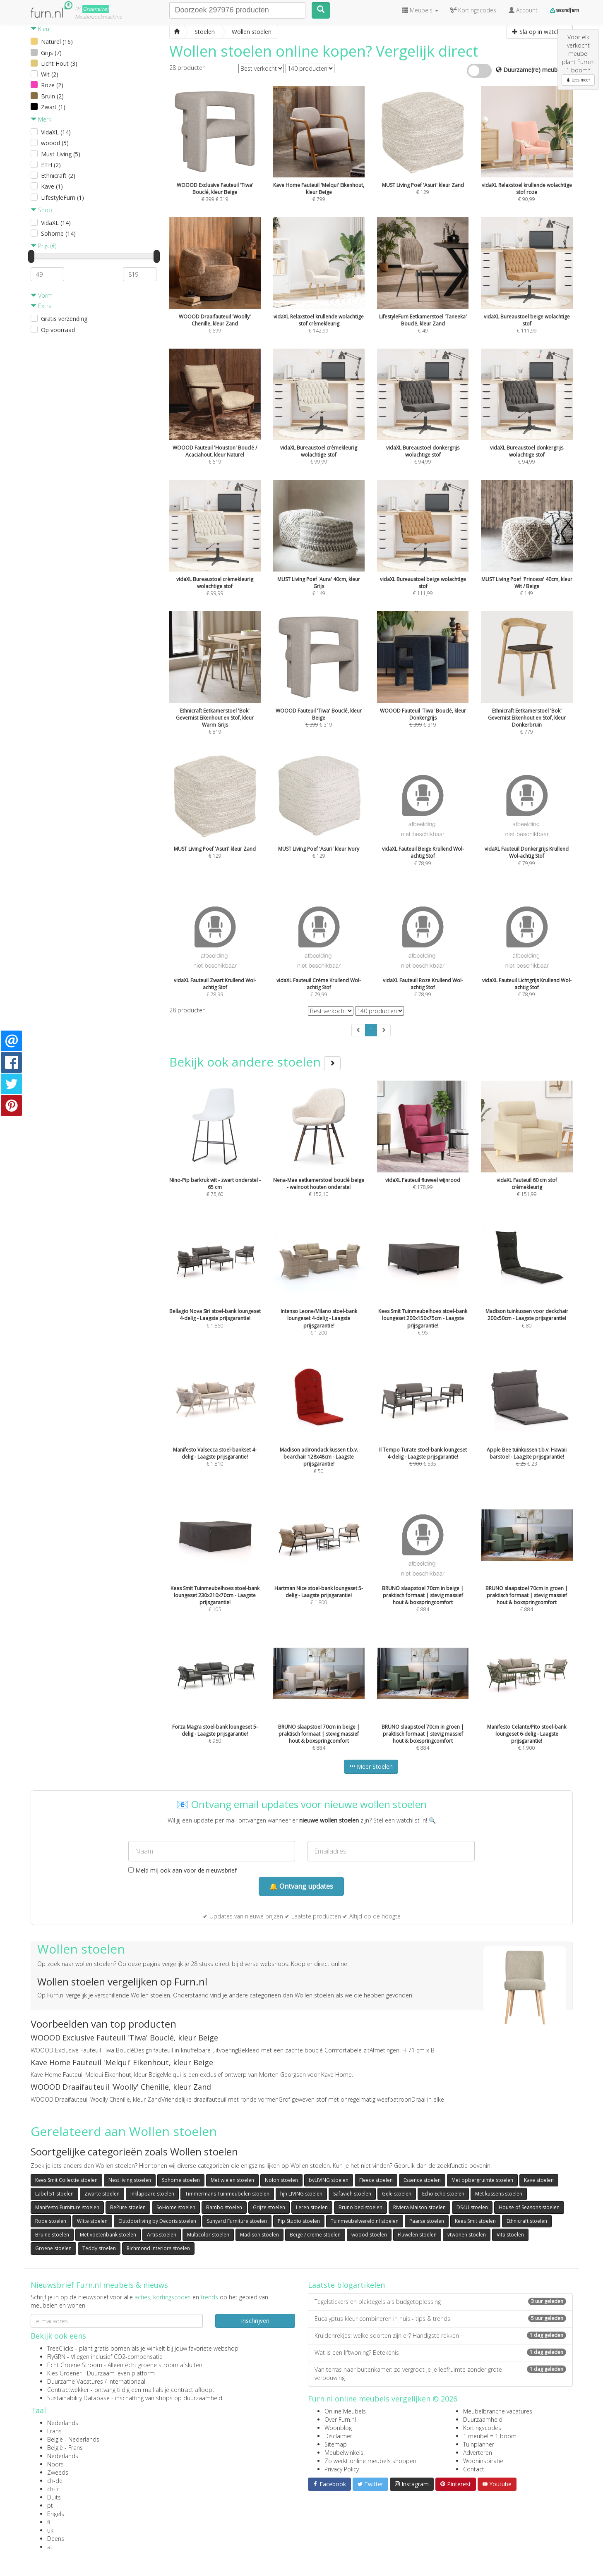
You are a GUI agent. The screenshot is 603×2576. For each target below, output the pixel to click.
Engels (55, 2514)
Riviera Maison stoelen (419, 2207)
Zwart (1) (53, 107)
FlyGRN (56, 2357)
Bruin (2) (52, 96)
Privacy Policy (341, 2469)
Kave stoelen (539, 2180)
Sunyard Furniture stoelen (237, 2220)
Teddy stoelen (99, 2248)
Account (523, 10)
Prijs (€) (43, 246)
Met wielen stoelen (232, 2180)
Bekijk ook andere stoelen (255, 1061)
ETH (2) (51, 165)
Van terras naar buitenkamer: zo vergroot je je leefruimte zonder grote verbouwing (440, 2374)
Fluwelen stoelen (417, 2234)
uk (50, 2530)
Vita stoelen (510, 2234)
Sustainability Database (78, 2398)
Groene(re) (95, 8)
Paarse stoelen (426, 2220)
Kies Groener (64, 2373)
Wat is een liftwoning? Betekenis (440, 2352)
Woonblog (338, 2428)
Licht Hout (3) (59, 63)
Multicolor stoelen (208, 2234)
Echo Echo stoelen (443, 2193)
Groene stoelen (53, 2248)
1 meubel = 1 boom (490, 2436)
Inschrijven (255, 2321)
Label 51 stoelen (54, 2193)
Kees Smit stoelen (475, 2220)
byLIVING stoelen (328, 2180)
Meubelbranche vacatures (497, 2411)
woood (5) (55, 143)
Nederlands (62, 2423)
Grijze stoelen (269, 2207)
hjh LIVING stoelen (301, 2193)
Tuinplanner (478, 2444)
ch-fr (53, 2489)
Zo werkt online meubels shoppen (370, 2461)
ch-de (54, 2481)
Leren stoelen (312, 2207)
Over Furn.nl (340, 2419)
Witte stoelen (92, 2220)
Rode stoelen (50, 2220)
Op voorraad (58, 330)
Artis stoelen (161, 2234)
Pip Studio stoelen (299, 2220)
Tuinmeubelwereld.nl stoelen (365, 2220)
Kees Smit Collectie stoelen (66, 2180)
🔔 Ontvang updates (301, 1886)
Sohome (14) (58, 233)
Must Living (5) (60, 154)
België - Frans (65, 2448)
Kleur (41, 29)
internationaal (126, 2381)
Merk (41, 119)
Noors (55, 2464)
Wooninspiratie (483, 2461)
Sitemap (335, 2444)
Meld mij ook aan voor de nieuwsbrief (182, 1870)
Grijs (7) (51, 53)
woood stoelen (369, 2234)
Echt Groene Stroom (74, 2365)
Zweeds (57, 2472)
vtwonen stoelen (466, 2234)
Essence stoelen (422, 2180)
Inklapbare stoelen (152, 2193)
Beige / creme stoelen (315, 2234)
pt (50, 2505)
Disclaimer (338, 2436)
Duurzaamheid (482, 2419)
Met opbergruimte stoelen (482, 2180)
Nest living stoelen (129, 2180)
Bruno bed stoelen (360, 2207)
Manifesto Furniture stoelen (67, 2207)
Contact (473, 2469)
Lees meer (578, 80)
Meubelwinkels (343, 2452)
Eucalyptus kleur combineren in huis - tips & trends (440, 2318)
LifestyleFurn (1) (62, 197)
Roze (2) (52, 85)
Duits (54, 2497)
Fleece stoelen (376, 2180)
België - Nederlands (73, 2439)
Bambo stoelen (224, 2207)
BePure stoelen (128, 2207)
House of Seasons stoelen (529, 2207)
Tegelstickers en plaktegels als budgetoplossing (440, 2302)
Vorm (42, 295)
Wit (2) (49, 74)
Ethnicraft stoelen (527, 2220)
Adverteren (477, 2452)
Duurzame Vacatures (75, 2381)
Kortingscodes (482, 2428)
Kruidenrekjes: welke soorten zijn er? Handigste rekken (440, 2335)
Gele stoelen (396, 2193)
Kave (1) (52, 186)
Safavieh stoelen (352, 2193)
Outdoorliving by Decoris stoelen (157, 2220)
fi (48, 2522)
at (50, 2547)
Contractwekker (68, 2390)
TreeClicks (60, 2348)
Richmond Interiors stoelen (158, 2248)
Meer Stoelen (371, 1766)
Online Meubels (345, 2411)
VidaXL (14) (56, 132)
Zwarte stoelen (102, 2193)
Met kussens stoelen (498, 2193)
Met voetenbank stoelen (108, 2234)
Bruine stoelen (52, 2234)
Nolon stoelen (281, 2180)
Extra (41, 306)
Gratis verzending (64, 319)
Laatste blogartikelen (346, 2285)
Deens (55, 2539)
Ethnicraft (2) (58, 175)
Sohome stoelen (181, 2180)
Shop (41, 210)
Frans (54, 2431)
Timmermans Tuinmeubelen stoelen (227, 2193)
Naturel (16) (57, 41)
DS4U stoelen (472, 2207)
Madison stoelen (259, 2234)
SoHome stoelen (175, 2207)
